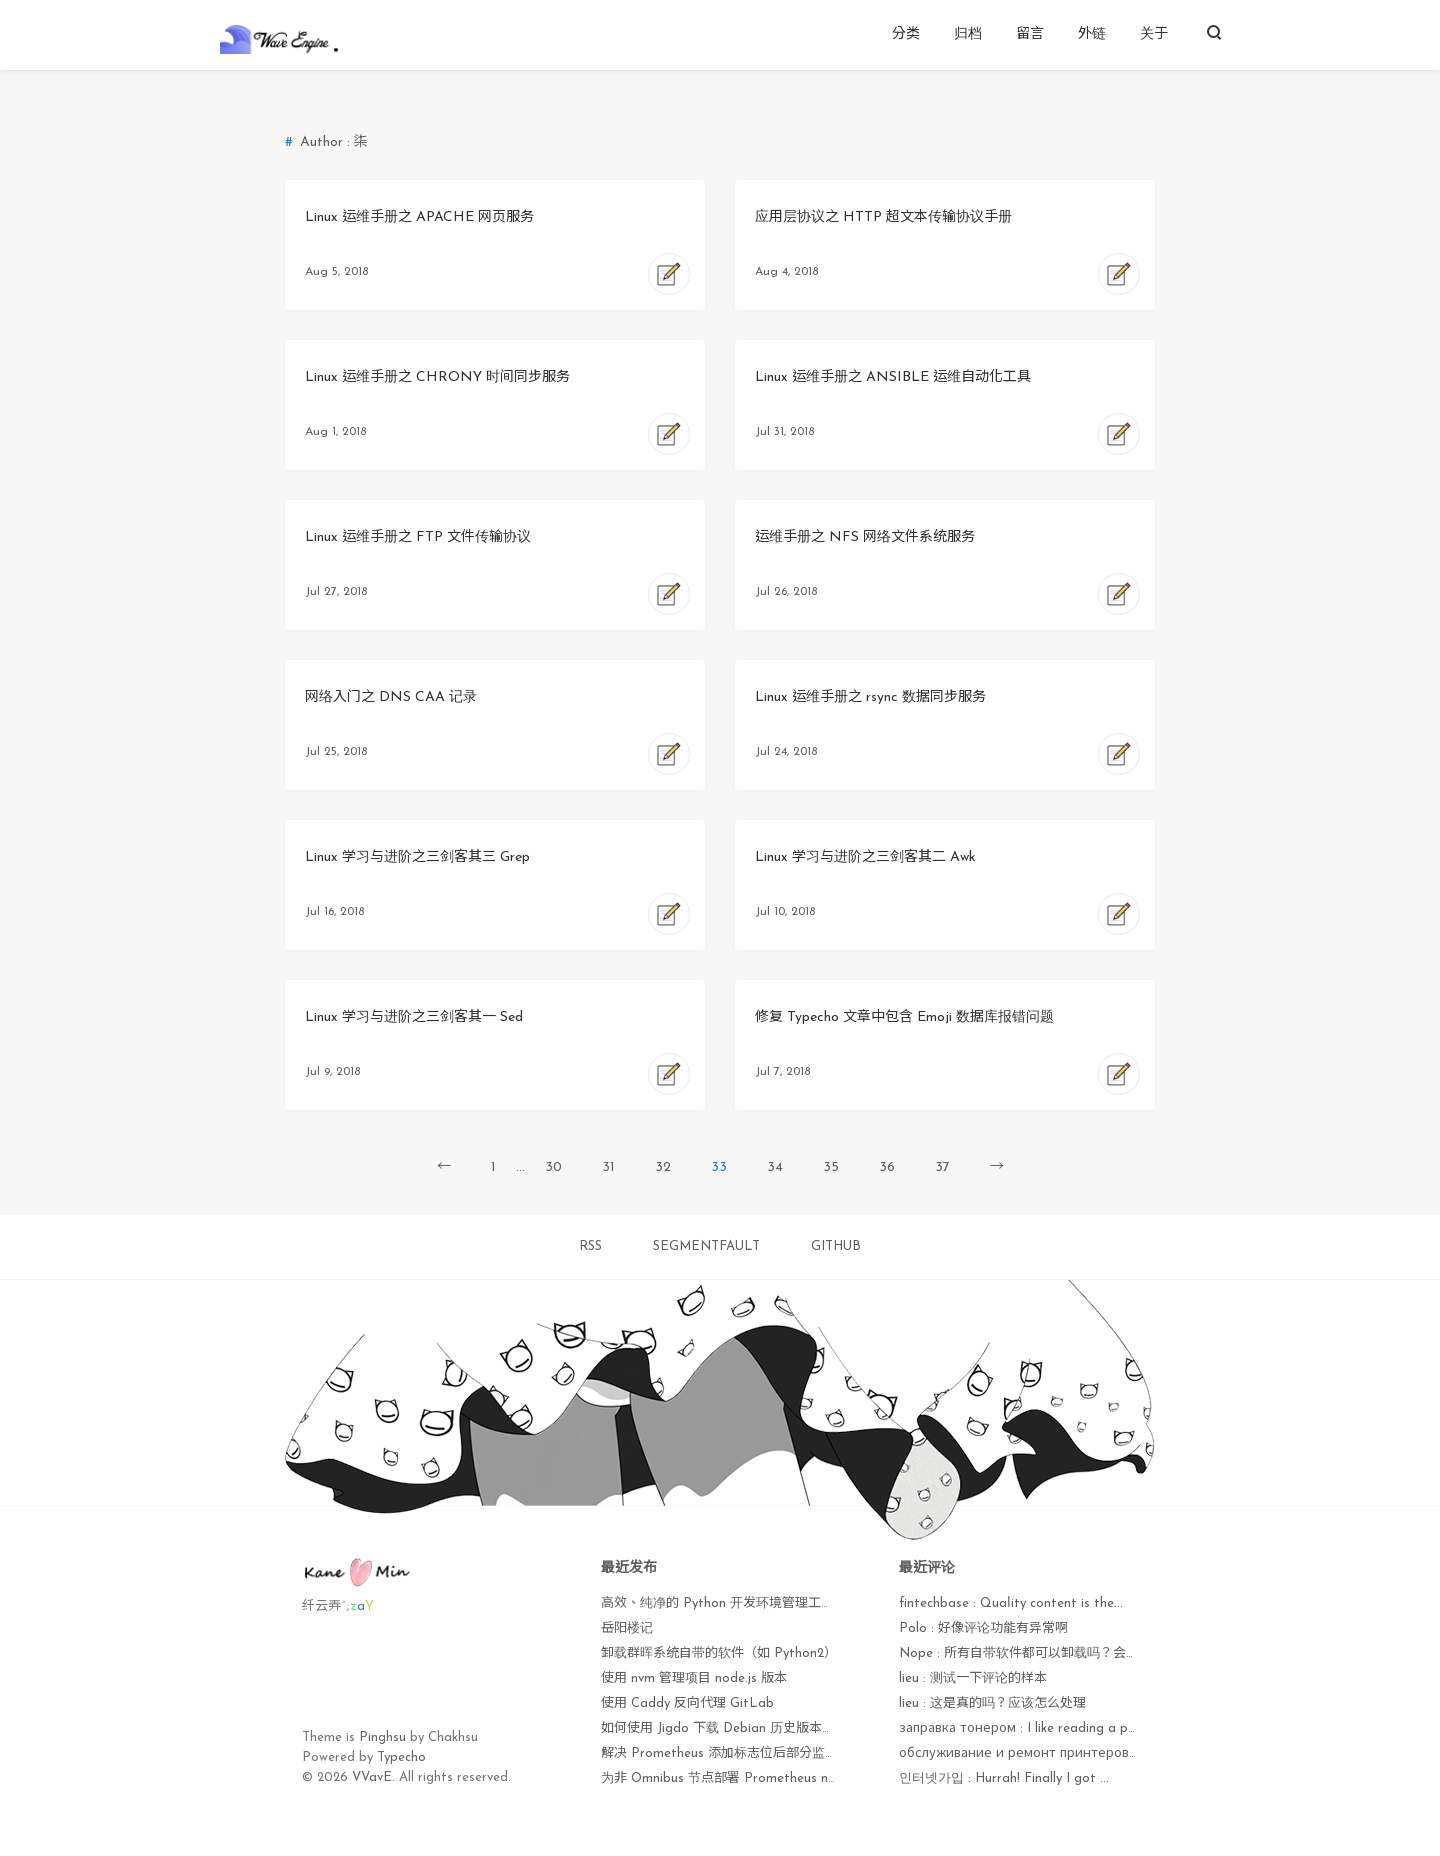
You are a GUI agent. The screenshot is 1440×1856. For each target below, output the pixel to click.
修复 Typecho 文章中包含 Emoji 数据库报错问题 (904, 1017)
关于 (1154, 34)
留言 (1030, 34)
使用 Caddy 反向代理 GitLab (687, 1703)
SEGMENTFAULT (706, 1246)
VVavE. (373, 1777)
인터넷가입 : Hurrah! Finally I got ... (1004, 1778)
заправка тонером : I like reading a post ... (1030, 1728)
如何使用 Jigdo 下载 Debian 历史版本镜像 (724, 1728)
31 (608, 1167)
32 (663, 1167)
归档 (968, 34)
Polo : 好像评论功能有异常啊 (983, 1628)
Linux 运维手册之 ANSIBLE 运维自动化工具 (893, 377)
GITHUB (836, 1246)
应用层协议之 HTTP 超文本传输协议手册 (883, 217)
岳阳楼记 (627, 1628)
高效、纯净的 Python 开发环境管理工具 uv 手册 (741, 1603)
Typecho (401, 1757)
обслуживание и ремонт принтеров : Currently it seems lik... (1086, 1753)
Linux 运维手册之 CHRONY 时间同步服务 (437, 377)
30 (553, 1167)
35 (831, 1167)
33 (719, 1167)
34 (775, 1167)
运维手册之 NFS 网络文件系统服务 (865, 537)
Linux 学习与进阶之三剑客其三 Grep (417, 857)
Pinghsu (382, 1737)
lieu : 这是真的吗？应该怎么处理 (992, 1703)
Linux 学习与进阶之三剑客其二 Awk (865, 857)
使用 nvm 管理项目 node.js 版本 (694, 1678)
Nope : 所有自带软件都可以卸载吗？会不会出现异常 (1051, 1653)
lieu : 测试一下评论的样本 (973, 1678)
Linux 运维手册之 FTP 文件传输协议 (418, 537)
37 (942, 1167)
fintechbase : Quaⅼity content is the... (1011, 1603)
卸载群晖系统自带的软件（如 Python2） (719, 1653)
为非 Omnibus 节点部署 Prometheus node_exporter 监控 (770, 1778)
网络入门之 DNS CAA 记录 (391, 697)
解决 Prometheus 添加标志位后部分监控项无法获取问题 (765, 1753)
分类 (906, 34)
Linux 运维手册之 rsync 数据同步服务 (870, 697)
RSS (590, 1246)
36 (887, 1167)
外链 (1092, 34)
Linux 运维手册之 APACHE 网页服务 (419, 217)
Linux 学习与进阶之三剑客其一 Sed (414, 1017)
